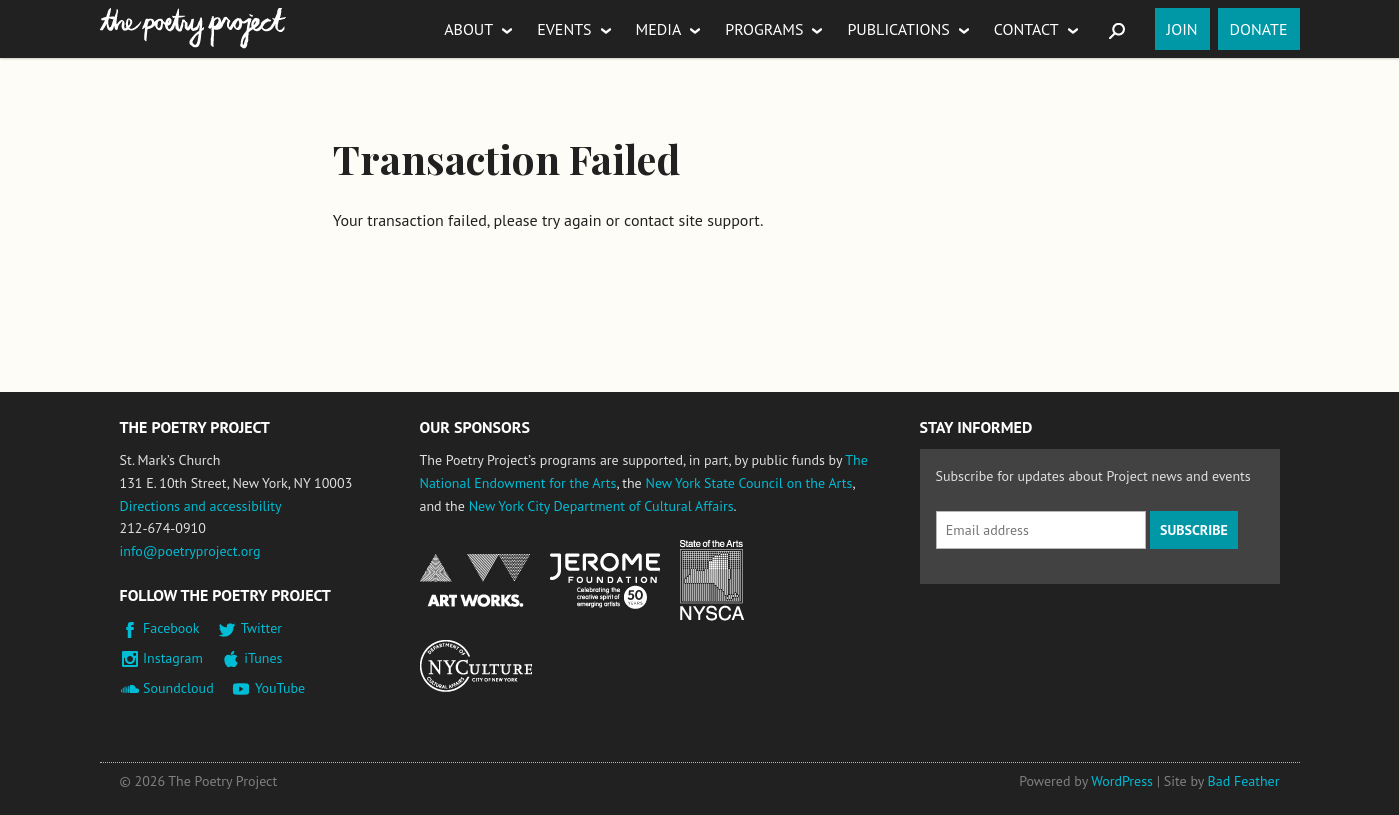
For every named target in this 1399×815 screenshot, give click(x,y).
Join (1182, 29)
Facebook (171, 628)
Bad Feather (1244, 781)
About (468, 29)
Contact (1026, 29)
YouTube (280, 688)
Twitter (261, 628)
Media (659, 29)
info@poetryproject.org (190, 551)
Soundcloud (178, 688)
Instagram (173, 658)
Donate (1259, 29)
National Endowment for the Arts (475, 580)
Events (564, 29)
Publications (898, 29)
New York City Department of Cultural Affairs (601, 506)
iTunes (263, 658)
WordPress (1122, 781)
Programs (764, 29)
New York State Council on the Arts (748, 483)
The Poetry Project (193, 28)
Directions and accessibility (201, 506)
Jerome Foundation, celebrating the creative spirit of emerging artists (605, 581)
